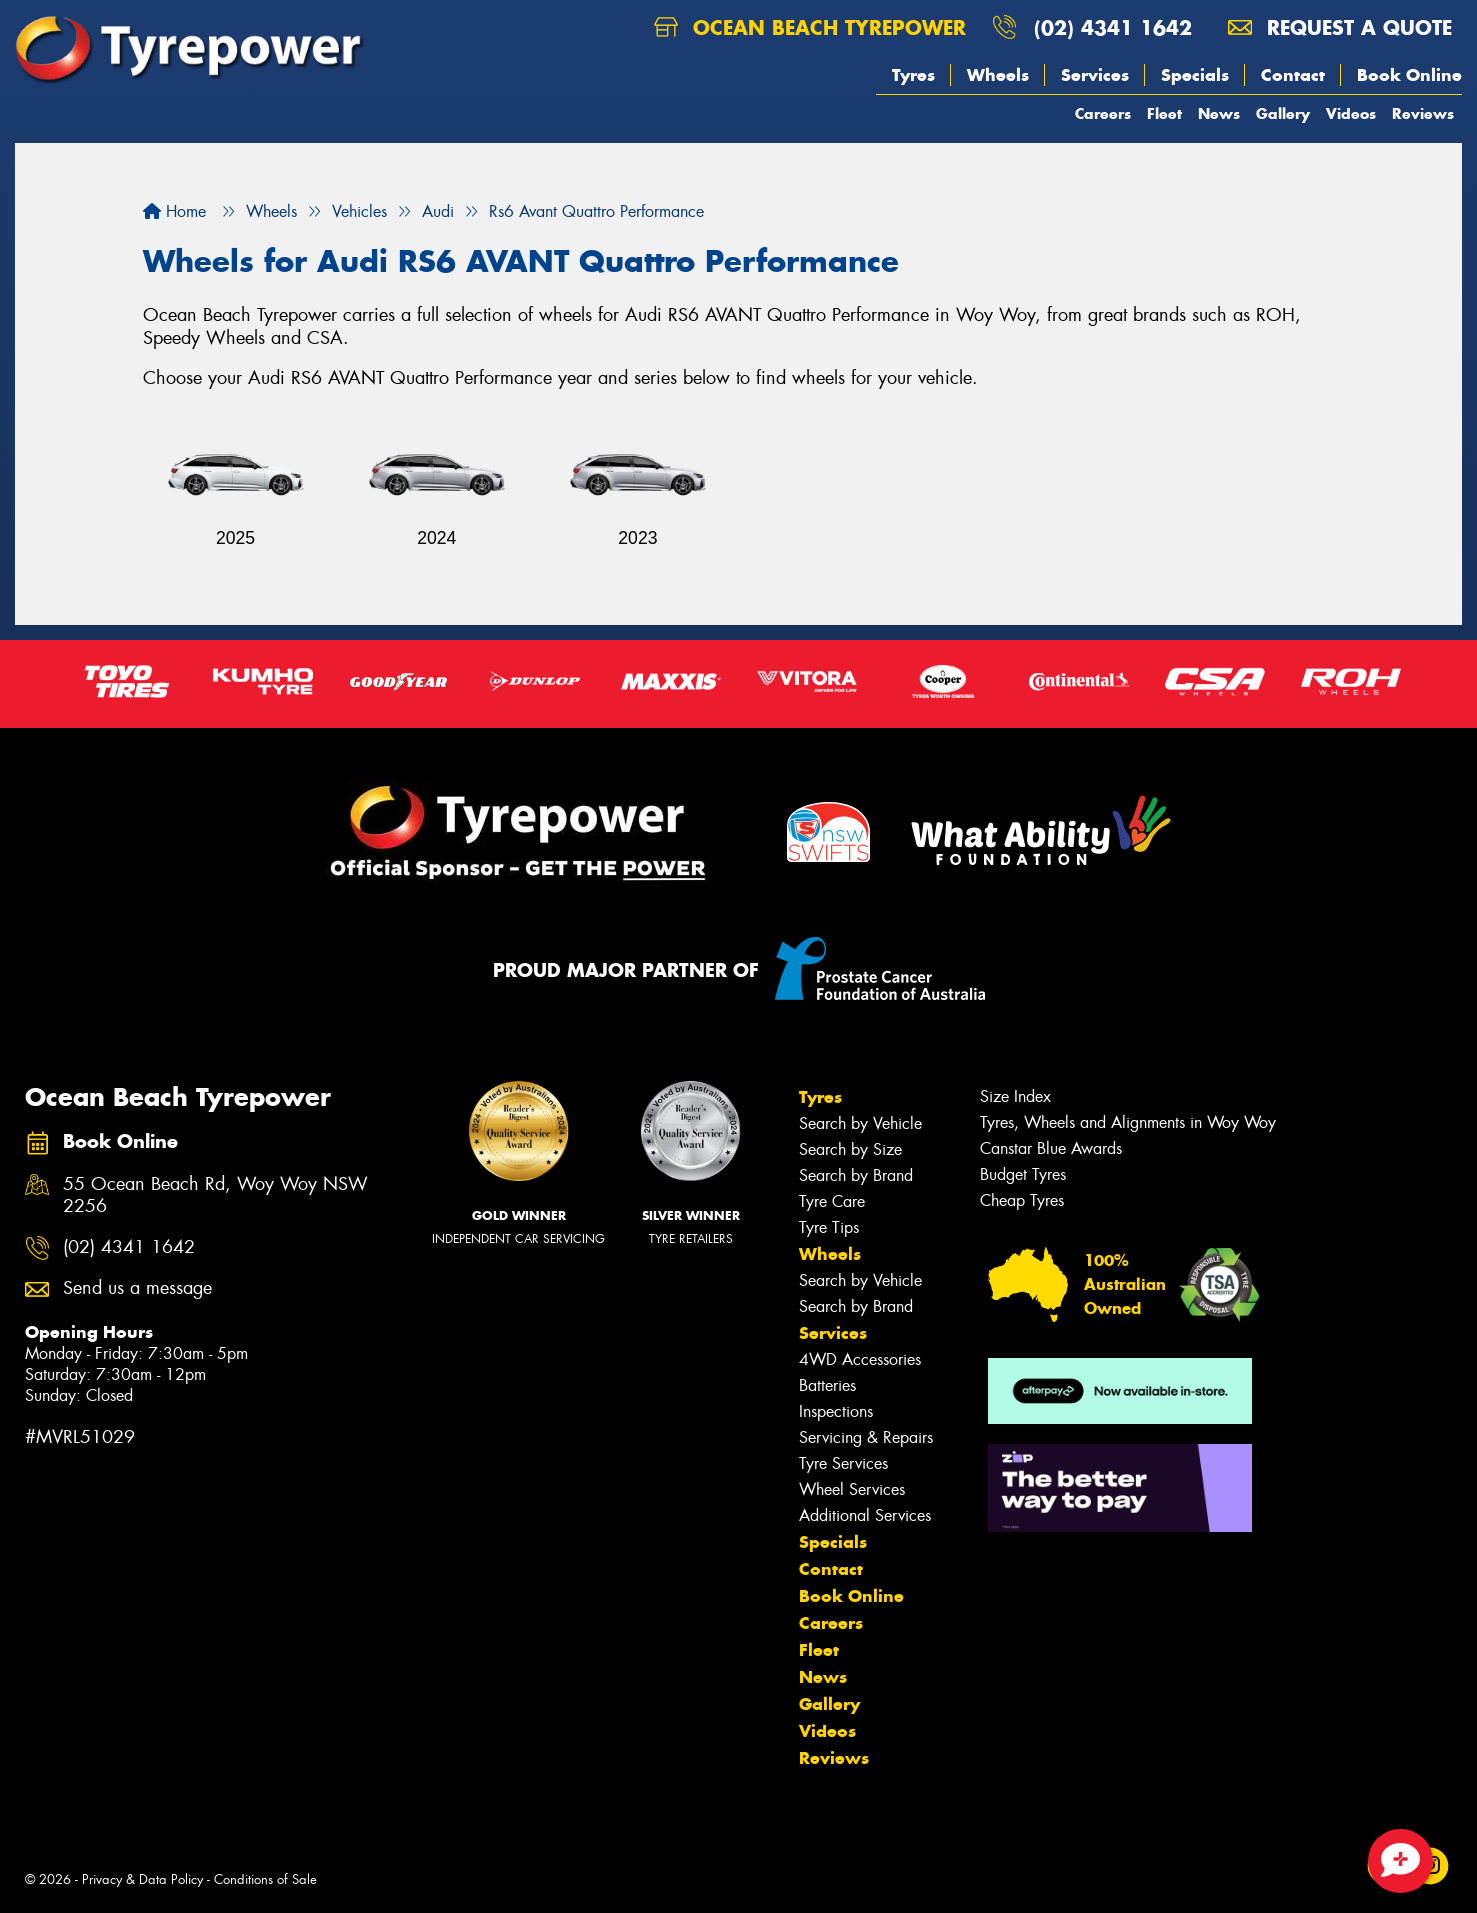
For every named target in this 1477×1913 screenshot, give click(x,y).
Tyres (913, 75)
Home (174, 211)
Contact (1293, 75)
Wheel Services (852, 1489)
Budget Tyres (1023, 1174)
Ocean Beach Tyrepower (810, 27)
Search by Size (850, 1149)
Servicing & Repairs (866, 1437)
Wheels (998, 75)
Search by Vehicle (860, 1123)
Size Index (1015, 1096)
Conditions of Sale (265, 1879)
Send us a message (137, 1288)
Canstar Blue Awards (1051, 1148)
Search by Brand (856, 1175)
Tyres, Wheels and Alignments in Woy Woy (1128, 1122)
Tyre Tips (829, 1227)
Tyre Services (843, 1463)
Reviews (1423, 113)
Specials (1195, 75)
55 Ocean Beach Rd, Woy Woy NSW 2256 (215, 1196)
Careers (1103, 113)
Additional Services (865, 1515)
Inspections (836, 1411)
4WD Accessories (860, 1359)
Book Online (1409, 75)
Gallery (1283, 113)
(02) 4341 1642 (1113, 27)
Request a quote (1340, 27)
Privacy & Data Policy (142, 1879)
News (1219, 113)
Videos (1351, 113)
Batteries (827, 1385)
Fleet (1164, 113)
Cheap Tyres (1022, 1200)
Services (1095, 75)
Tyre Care (832, 1201)
